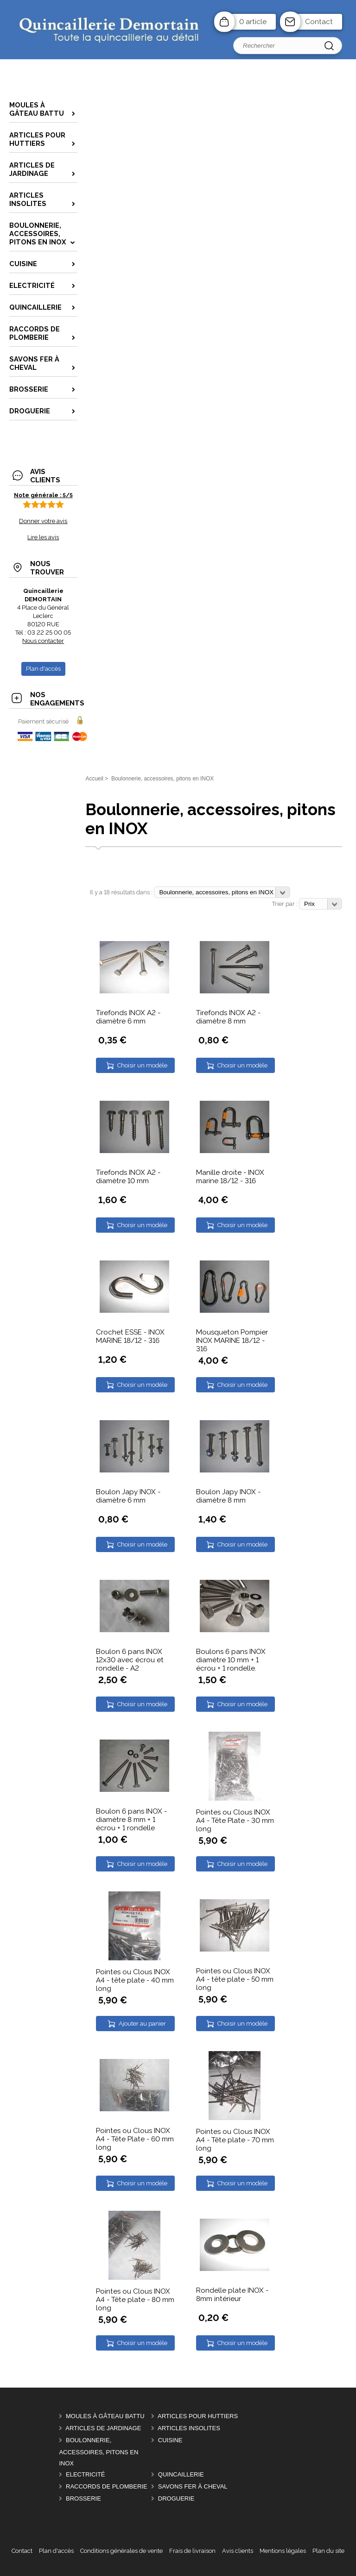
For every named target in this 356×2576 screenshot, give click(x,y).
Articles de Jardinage (103, 2428)
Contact (319, 22)
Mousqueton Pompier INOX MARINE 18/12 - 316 (232, 1340)
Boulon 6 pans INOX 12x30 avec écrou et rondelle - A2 (130, 1659)
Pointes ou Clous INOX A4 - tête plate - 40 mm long (135, 1980)
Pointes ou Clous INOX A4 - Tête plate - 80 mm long (135, 2299)
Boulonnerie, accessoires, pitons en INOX (98, 2452)
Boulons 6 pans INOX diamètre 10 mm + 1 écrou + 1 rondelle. (231, 1659)
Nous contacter (43, 640)
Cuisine (170, 2440)
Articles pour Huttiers (198, 2416)
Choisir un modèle (142, 1065)
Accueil (94, 778)
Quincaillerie (181, 2474)
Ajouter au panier (142, 2023)
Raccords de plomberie (106, 2486)
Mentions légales (283, 2550)
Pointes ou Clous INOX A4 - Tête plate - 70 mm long (235, 2139)
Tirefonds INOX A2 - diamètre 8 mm (228, 1017)
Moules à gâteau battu (105, 2416)
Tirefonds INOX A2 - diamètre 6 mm (128, 1017)
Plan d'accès (56, 2550)
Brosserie (83, 2498)
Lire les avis (43, 537)
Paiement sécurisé (43, 721)
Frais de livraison (192, 2550)
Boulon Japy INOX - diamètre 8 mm (228, 1496)
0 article (253, 22)
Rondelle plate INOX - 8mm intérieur (232, 2294)
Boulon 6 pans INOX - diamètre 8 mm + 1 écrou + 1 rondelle (131, 1819)
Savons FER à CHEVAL (193, 2486)
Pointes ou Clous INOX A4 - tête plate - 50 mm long (234, 1979)
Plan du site (328, 2550)
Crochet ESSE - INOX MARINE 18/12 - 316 (130, 1336)
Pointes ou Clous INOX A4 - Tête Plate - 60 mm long (135, 2139)
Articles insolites (189, 2428)
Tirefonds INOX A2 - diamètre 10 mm (128, 1176)
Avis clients (237, 2550)
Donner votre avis (43, 521)
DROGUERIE (176, 2498)
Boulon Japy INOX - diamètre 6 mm (128, 1496)
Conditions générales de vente (121, 2550)
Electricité (85, 2474)
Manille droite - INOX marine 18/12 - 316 (230, 1176)
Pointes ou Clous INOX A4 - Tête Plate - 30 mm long (235, 1820)
